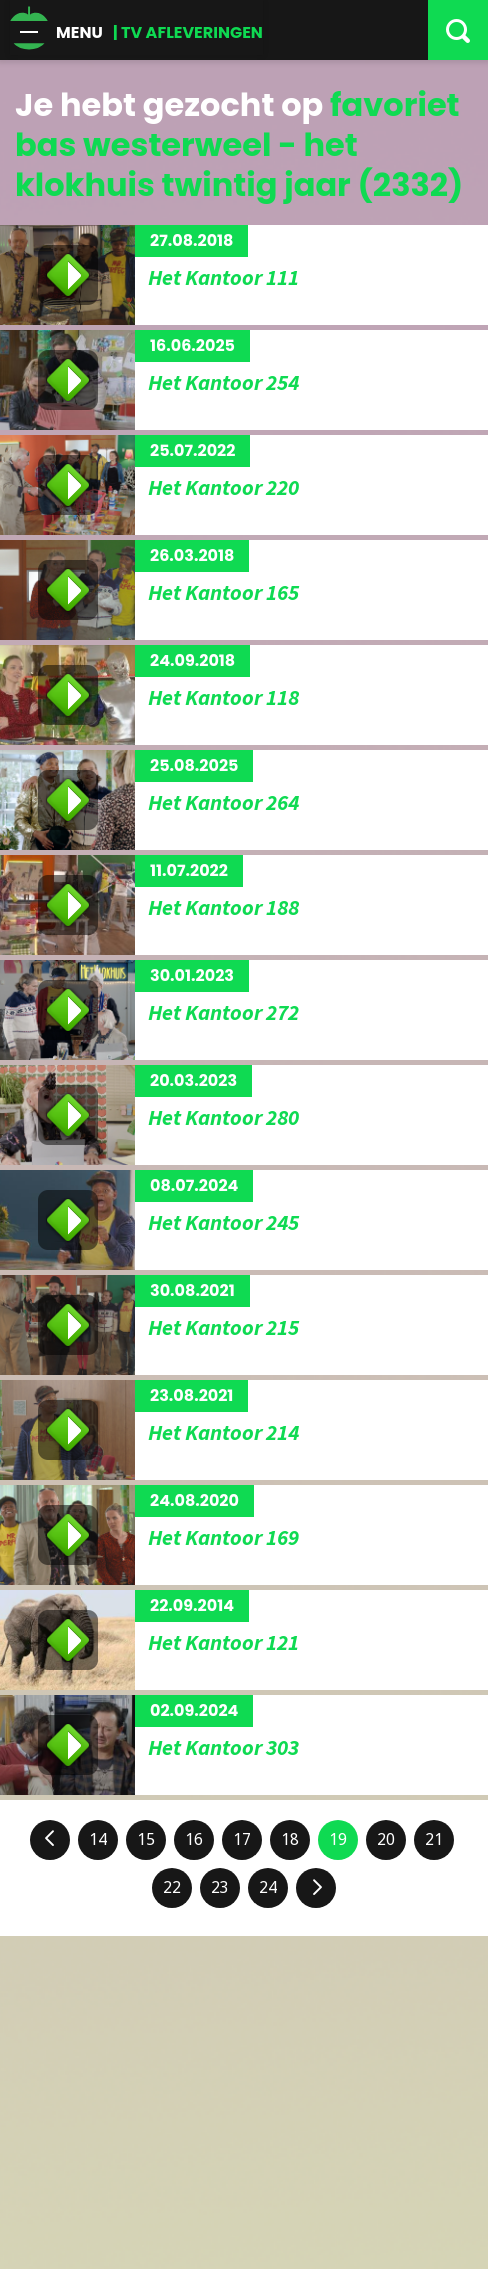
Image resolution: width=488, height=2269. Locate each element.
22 (172, 1887)
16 (194, 1839)
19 (338, 1839)
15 (146, 1839)
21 (434, 1839)
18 (290, 1839)
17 (242, 1839)
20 (386, 1839)
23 (220, 1887)
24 (268, 1887)
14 (98, 1839)
